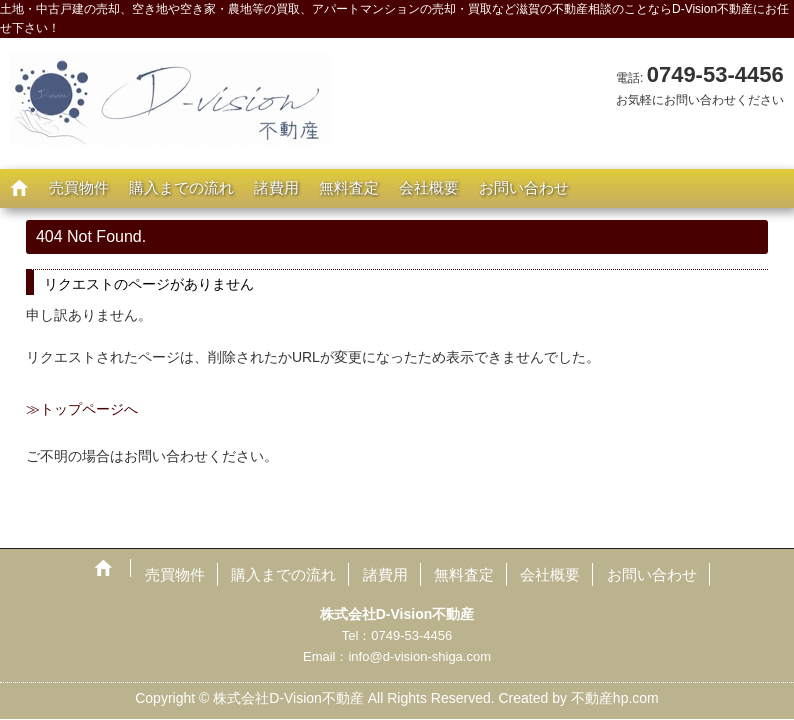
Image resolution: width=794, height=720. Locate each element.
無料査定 (349, 187)
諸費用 (276, 187)
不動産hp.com (615, 698)
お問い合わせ (524, 187)
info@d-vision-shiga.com (419, 656)
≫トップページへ (82, 409)
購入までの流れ (181, 187)
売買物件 (79, 187)
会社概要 (429, 187)
